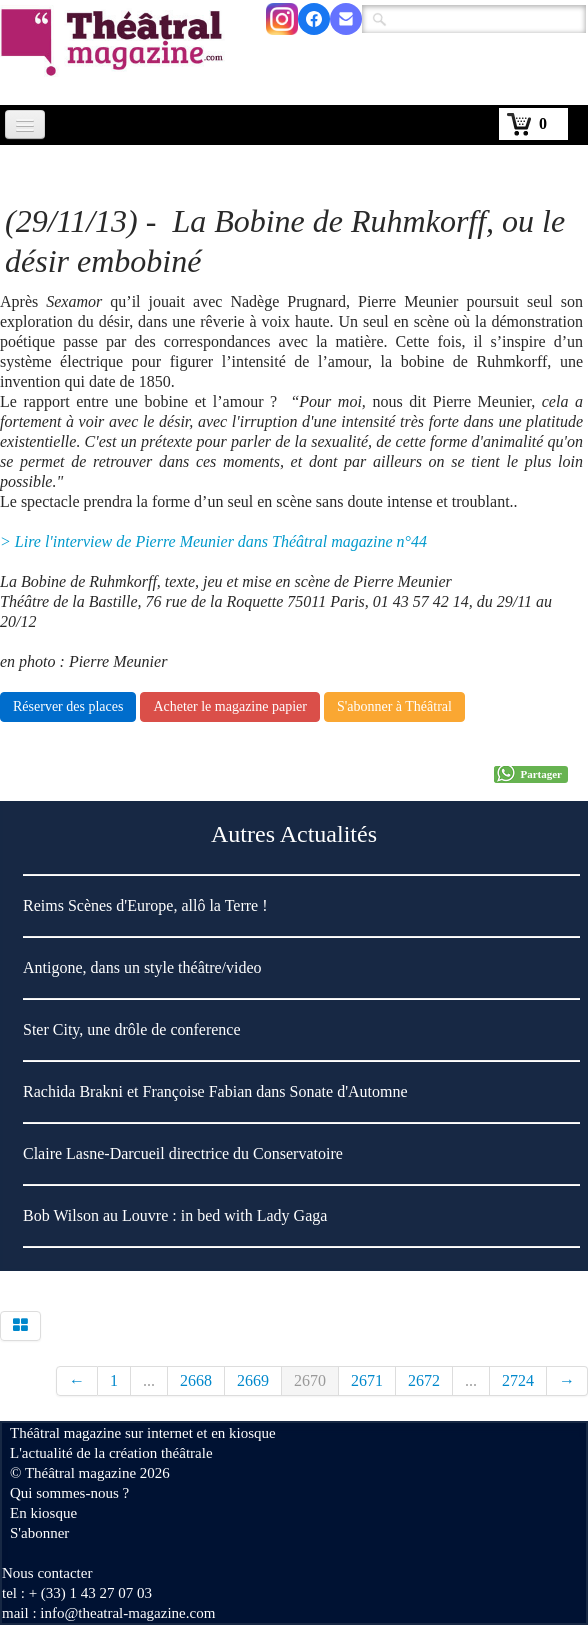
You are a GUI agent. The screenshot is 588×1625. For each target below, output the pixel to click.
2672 (424, 1380)
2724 (518, 1380)
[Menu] (25, 124)
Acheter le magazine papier (230, 706)
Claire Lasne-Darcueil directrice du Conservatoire (183, 1153)
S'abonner (39, 1533)
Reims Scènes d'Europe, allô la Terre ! (145, 905)
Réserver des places (68, 706)
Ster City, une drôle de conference (132, 1029)
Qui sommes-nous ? (69, 1493)
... (149, 1380)
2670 (310, 1380)
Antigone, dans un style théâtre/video (142, 967)
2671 (367, 1380)
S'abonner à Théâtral (394, 706)
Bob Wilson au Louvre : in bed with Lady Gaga (175, 1215)
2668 (196, 1380)
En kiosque (43, 1513)
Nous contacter (47, 1573)
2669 (253, 1380)
